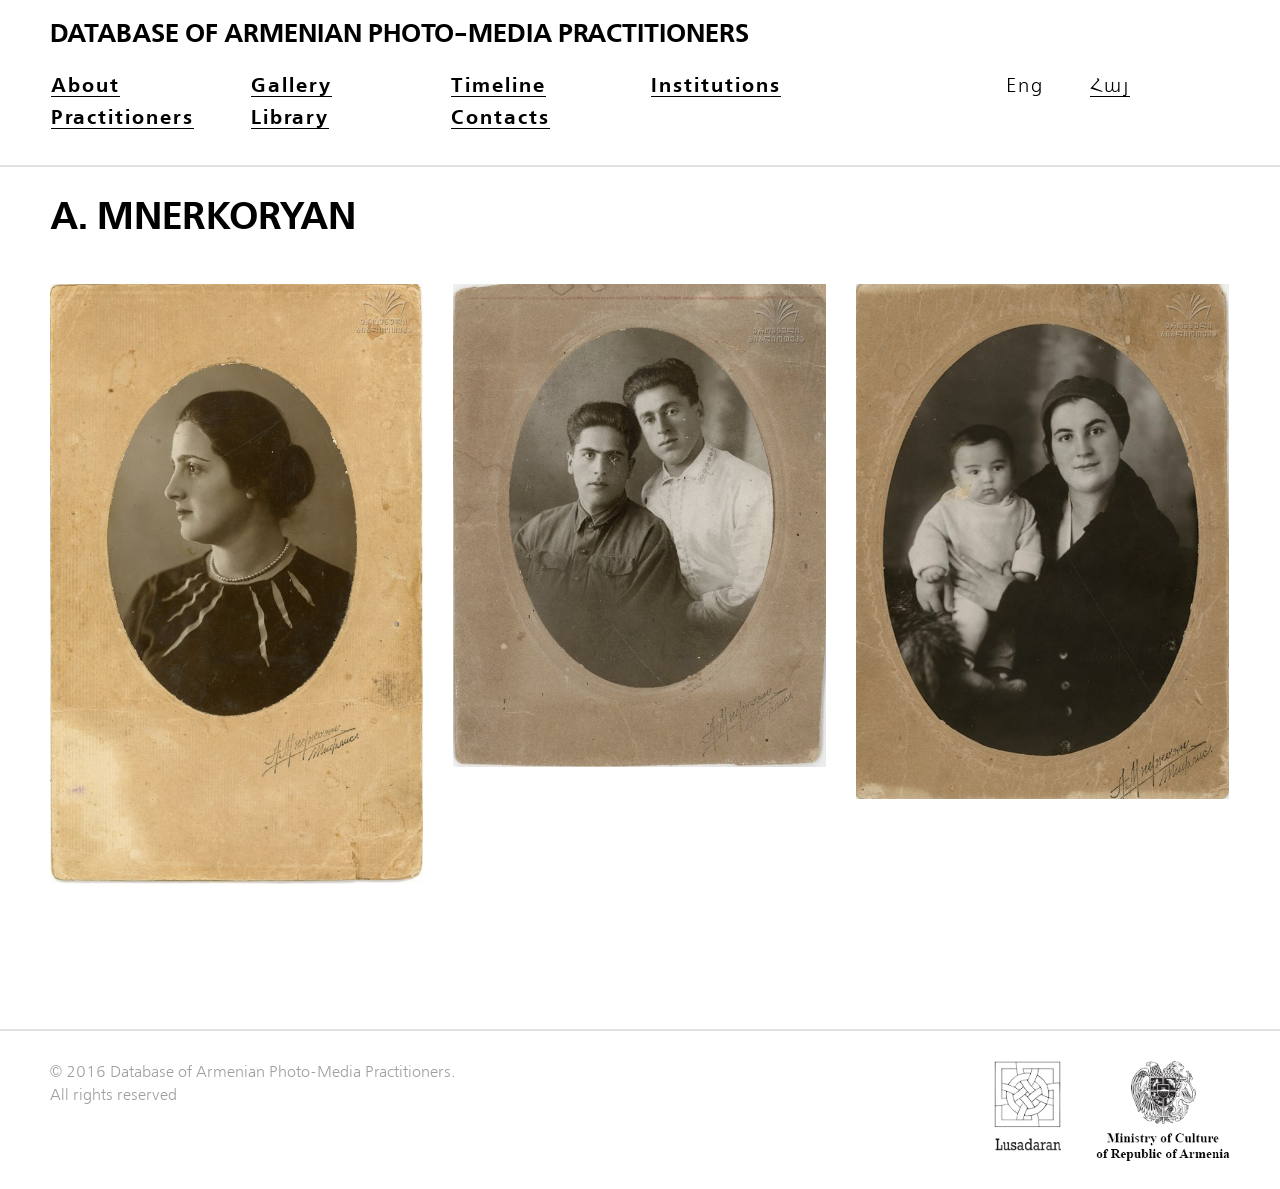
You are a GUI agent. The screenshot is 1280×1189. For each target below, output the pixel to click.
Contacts (500, 118)
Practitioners (122, 118)
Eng (1025, 86)
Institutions (716, 86)
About (85, 86)
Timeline (498, 86)
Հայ (1110, 86)
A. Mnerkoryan (203, 217)
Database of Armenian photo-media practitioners (399, 34)
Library (290, 118)
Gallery (291, 86)
